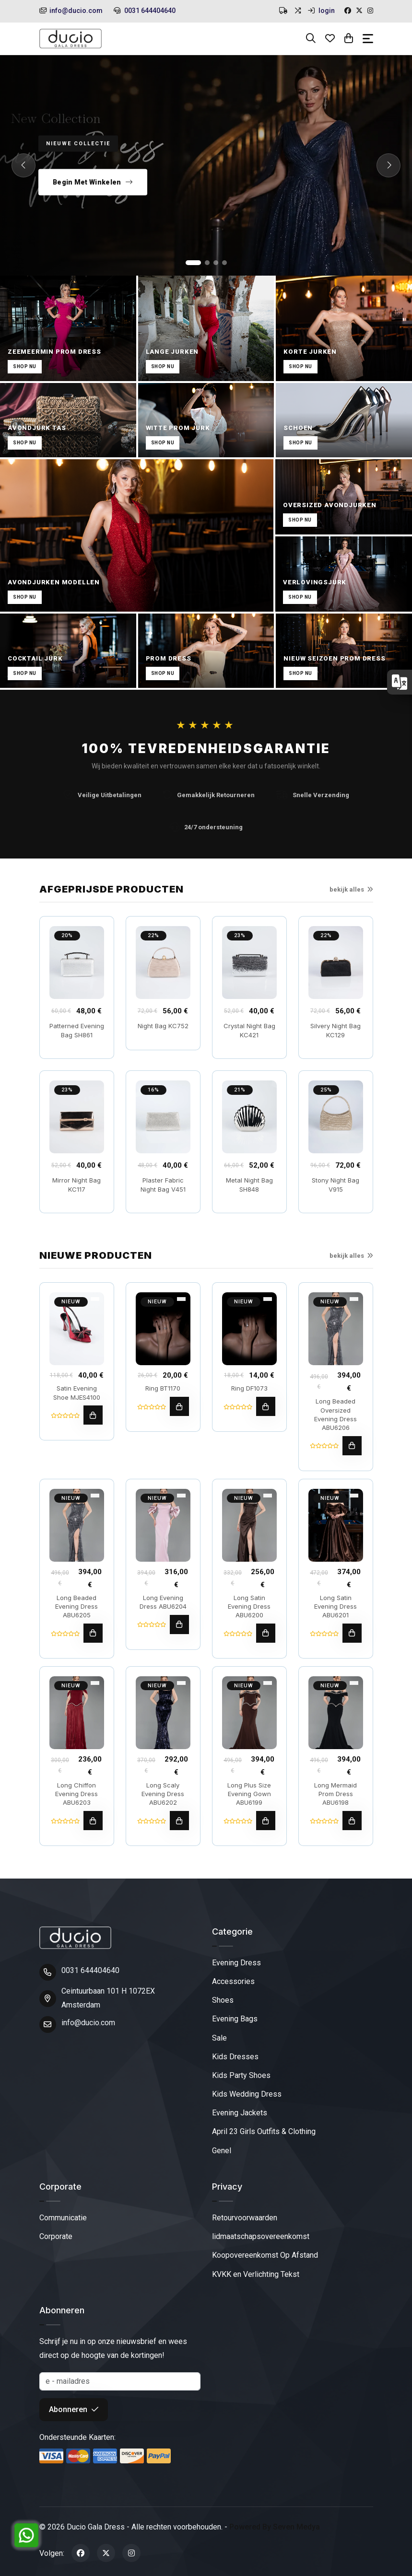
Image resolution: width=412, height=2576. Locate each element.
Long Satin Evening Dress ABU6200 (249, 1606)
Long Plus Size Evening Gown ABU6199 (249, 1793)
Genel (221, 2150)
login (321, 10)
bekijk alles (351, 889)
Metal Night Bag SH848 (249, 1184)
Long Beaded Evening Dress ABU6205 (76, 1606)
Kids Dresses (235, 2056)
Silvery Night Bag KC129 (335, 1030)
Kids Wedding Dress (247, 2094)
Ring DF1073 (249, 1388)
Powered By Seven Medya (274, 2526)
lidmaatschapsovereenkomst (260, 2236)
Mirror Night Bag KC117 (76, 1184)
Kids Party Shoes (241, 2075)
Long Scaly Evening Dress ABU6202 (162, 1793)
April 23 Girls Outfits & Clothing (264, 2131)
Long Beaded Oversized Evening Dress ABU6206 (335, 1414)
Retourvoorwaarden (244, 2217)
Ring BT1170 (162, 1388)
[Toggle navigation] (368, 38)
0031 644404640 (145, 10)
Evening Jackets (239, 2112)
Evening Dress (236, 1962)
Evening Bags (235, 2018)
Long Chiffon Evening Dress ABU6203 (76, 1793)
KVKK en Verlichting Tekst (255, 2274)
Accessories (233, 1981)
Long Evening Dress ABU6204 (163, 1602)
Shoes (223, 2000)
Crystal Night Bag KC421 (249, 1030)
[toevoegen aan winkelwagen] (93, 1415)
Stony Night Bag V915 (335, 1184)
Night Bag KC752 (163, 1026)
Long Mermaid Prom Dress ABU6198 (335, 1793)
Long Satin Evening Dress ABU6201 (335, 1606)
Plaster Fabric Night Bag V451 (163, 1184)
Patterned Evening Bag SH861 (76, 1030)
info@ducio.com (71, 10)
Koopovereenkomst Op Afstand (265, 2255)
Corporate (55, 2236)
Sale (219, 2037)
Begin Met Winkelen (93, 182)
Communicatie (63, 2217)
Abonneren (73, 2409)
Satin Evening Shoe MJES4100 (76, 1392)
